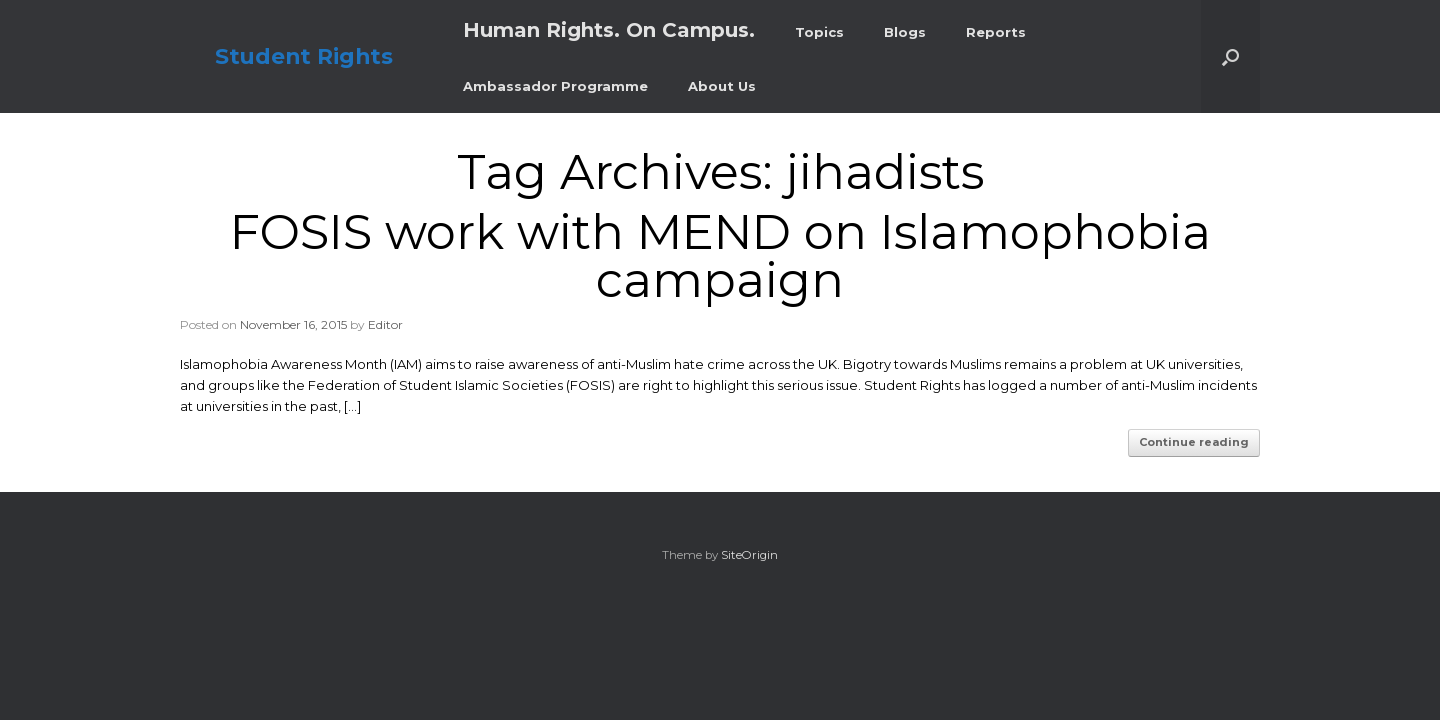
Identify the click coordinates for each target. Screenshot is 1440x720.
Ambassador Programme (555, 86)
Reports (996, 32)
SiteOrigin (749, 555)
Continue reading (1194, 442)
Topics (819, 32)
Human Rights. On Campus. (609, 30)
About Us (722, 86)
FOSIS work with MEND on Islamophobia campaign (720, 256)
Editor (385, 324)
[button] (1230, 56)
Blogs (905, 32)
